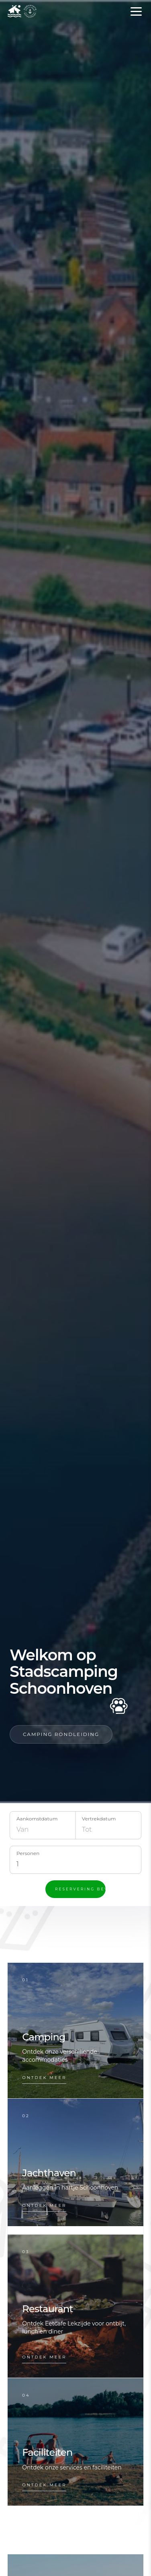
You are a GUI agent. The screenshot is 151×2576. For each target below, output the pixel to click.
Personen (27, 1853)
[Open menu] (136, 11)
